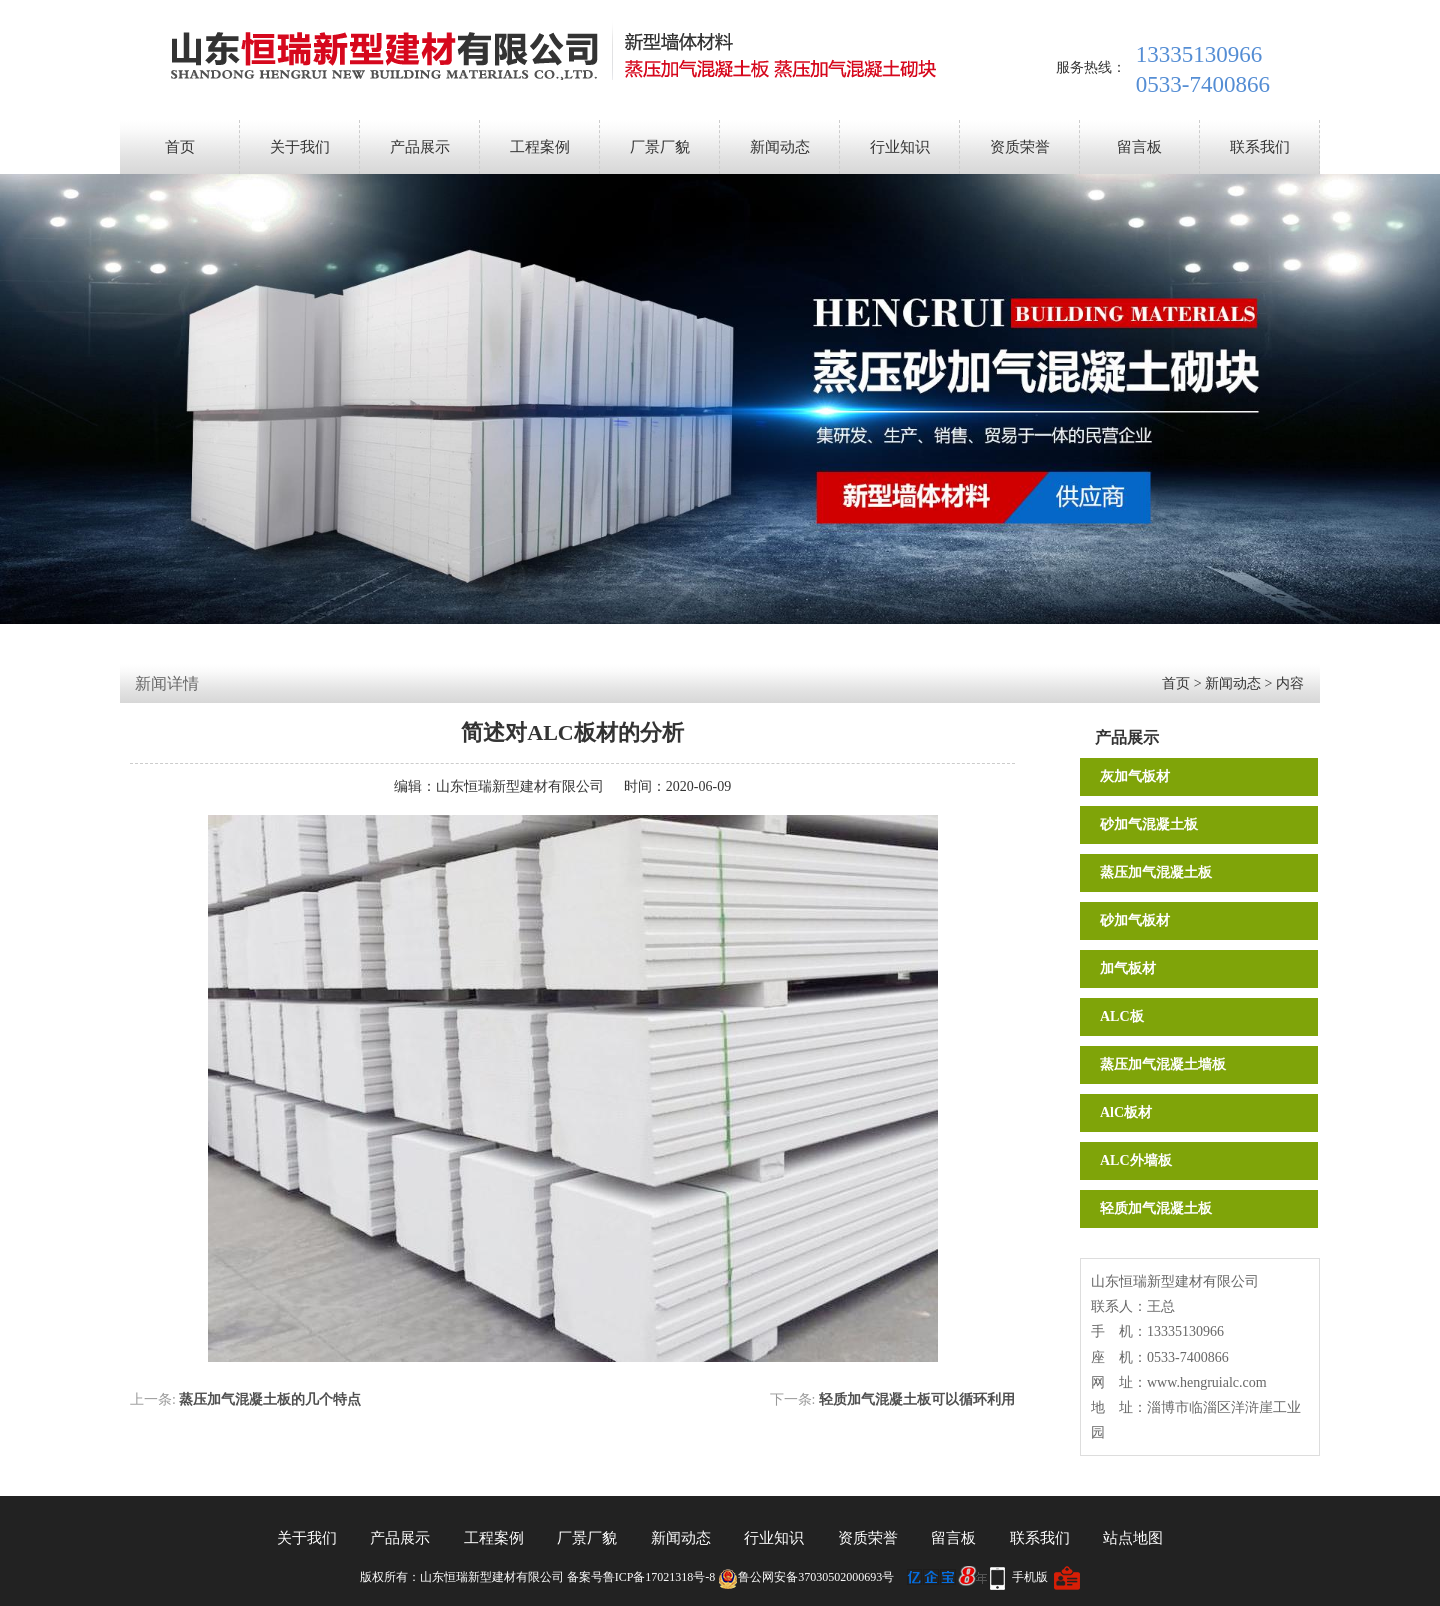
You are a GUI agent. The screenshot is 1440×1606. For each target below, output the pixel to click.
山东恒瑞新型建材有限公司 (520, 786)
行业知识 (900, 147)
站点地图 (1133, 1538)
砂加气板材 (1135, 920)
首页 (180, 147)
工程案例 (540, 147)
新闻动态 (780, 147)
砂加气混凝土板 (1149, 824)
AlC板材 (1126, 1112)
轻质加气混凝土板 (1156, 1208)
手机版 (1030, 1577)
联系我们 (1260, 147)
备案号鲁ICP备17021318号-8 (641, 1577)
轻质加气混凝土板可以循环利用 (917, 1399)
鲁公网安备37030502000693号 (806, 1577)
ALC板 (1122, 1016)
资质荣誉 (1020, 147)
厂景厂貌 (660, 147)
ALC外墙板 (1136, 1160)
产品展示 (420, 147)
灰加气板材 (1135, 776)
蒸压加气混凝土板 (1156, 872)
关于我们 (300, 147)
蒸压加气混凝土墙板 (1163, 1064)
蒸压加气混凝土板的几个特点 (270, 1399)
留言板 (1139, 147)
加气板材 (1128, 968)
